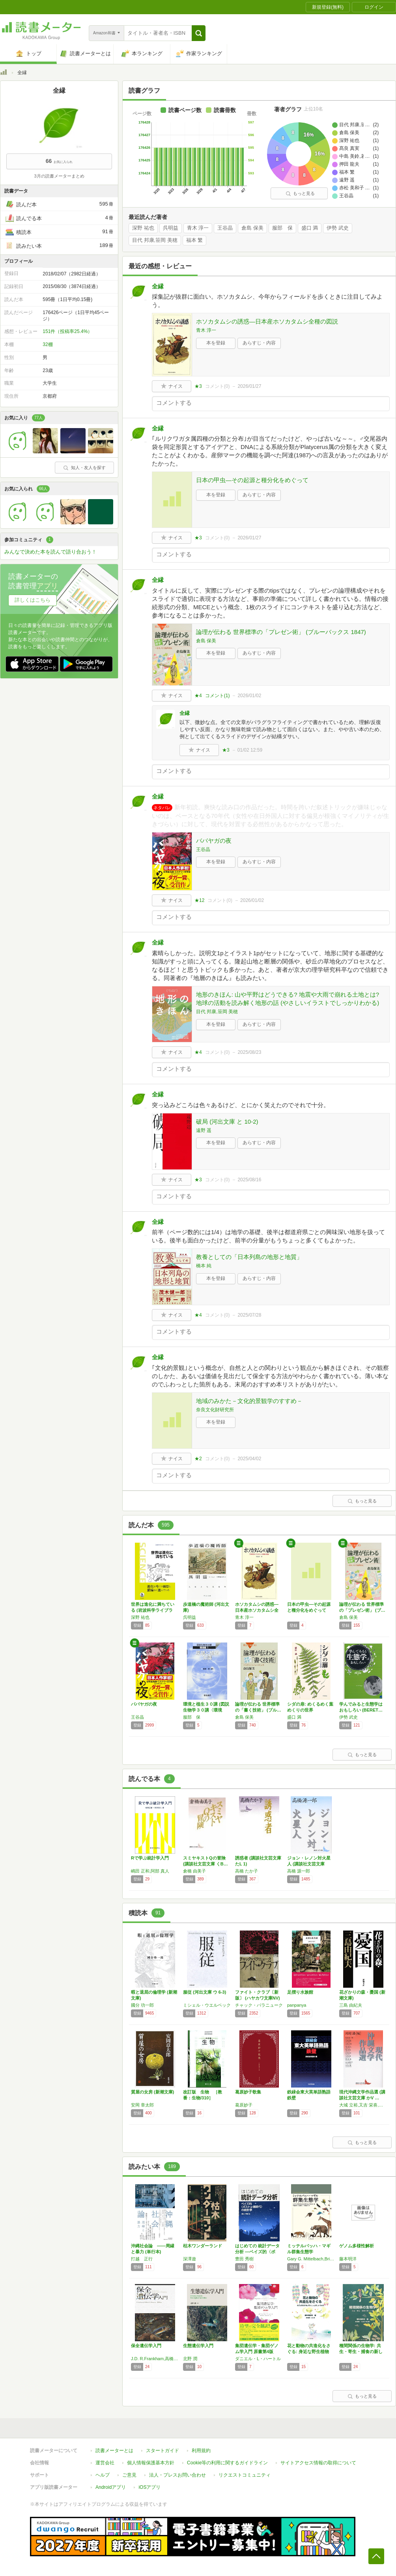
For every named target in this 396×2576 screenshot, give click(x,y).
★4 (198, 695)
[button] (198, 33)
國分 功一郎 (142, 2005)
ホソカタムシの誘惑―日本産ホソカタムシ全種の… (256, 1610)
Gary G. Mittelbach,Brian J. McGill (311, 2258)
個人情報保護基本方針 (150, 2462)
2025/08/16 (249, 1179)
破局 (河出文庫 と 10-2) (227, 1121)
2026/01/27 (249, 386)
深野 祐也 (143, 228)
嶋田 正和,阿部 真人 (150, 1871)
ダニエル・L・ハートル (258, 2358)
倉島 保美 (252, 228)
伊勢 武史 (338, 228)
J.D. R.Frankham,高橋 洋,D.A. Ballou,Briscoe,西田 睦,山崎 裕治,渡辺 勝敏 (155, 2358)
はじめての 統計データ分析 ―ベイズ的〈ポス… (257, 2251)
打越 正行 (142, 2258)
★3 (198, 386)
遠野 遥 (203, 1130)
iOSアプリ (149, 2487)
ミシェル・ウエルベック (207, 2005)
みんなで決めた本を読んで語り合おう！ (50, 552)
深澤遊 (189, 2258)
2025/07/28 (249, 1315)
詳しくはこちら (32, 600)
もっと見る (300, 193)
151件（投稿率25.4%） (67, 331)
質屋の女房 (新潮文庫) (152, 2092)
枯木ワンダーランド (202, 2245)
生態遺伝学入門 (198, 2345)
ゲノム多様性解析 (356, 2245)
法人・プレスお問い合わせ (177, 2475)
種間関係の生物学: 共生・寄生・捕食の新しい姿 (361, 2351)
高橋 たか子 (246, 1871)
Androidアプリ (110, 2487)
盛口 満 (309, 228)
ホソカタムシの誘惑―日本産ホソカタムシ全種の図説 (267, 321)
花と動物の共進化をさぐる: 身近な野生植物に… (309, 2351)
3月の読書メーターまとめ (59, 176)
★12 (199, 900)
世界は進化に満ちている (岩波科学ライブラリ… (152, 1610)
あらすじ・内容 (259, 343)
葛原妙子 (243, 2105)
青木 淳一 (198, 228)
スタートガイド (162, 2450)
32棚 (47, 344)
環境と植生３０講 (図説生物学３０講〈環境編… (206, 1710)
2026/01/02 (249, 695)
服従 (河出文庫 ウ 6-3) (204, 1992)
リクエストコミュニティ (245, 2475)
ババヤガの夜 (214, 840)
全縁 (158, 286)
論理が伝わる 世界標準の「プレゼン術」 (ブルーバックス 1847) (281, 632)
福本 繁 (194, 240)
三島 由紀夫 (350, 2005)
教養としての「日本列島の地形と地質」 (249, 1256)
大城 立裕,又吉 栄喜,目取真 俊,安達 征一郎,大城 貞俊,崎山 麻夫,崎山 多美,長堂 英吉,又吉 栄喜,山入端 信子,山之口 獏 (363, 2105)
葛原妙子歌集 (248, 2092)
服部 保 (282, 228)
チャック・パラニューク (259, 2005)
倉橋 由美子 (194, 1871)
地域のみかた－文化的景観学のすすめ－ (249, 1400)
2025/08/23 (249, 1052)
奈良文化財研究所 (215, 1409)
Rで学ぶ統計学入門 (150, 1858)
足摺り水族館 (300, 1992)
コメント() (217, 386)
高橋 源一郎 (298, 1871)
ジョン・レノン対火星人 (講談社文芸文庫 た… (309, 1864)
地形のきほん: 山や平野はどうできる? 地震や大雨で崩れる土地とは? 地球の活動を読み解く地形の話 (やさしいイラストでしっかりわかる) (287, 998)
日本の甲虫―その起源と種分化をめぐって (252, 480)
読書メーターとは (114, 2450)
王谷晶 (225, 228)
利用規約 (201, 2450)
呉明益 (170, 228)
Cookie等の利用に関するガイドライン (227, 2462)
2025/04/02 (249, 1458)
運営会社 (104, 2462)
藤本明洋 (348, 2258)
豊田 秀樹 (244, 2258)
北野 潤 (190, 2358)
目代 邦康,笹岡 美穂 (154, 240)
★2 (198, 1458)
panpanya (296, 2005)
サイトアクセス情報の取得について (318, 2462)
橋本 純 (203, 1265)
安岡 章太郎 (142, 2105)
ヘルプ (102, 2475)
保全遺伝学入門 (146, 2345)
